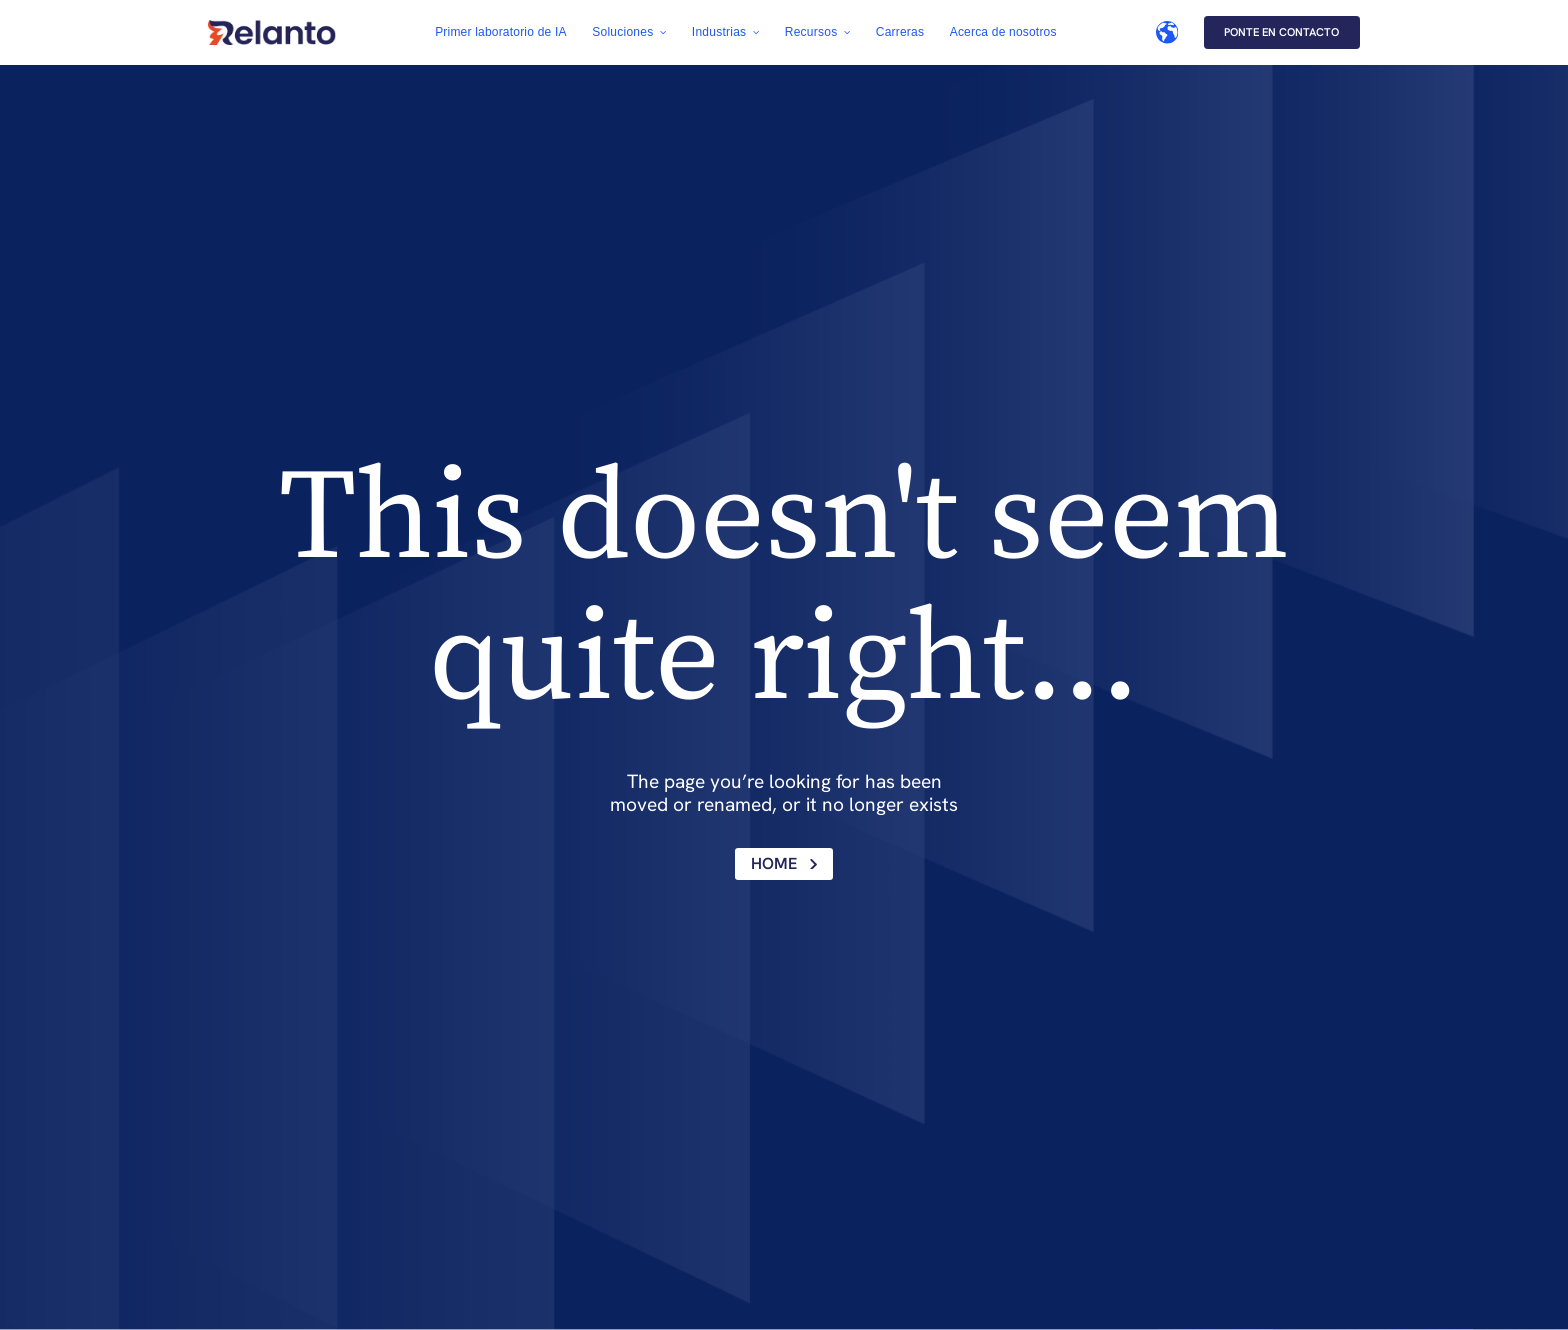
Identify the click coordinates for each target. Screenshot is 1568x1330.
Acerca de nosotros (1003, 32)
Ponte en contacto (1281, 32)
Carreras (900, 32)
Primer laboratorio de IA (501, 32)
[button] (629, 32)
